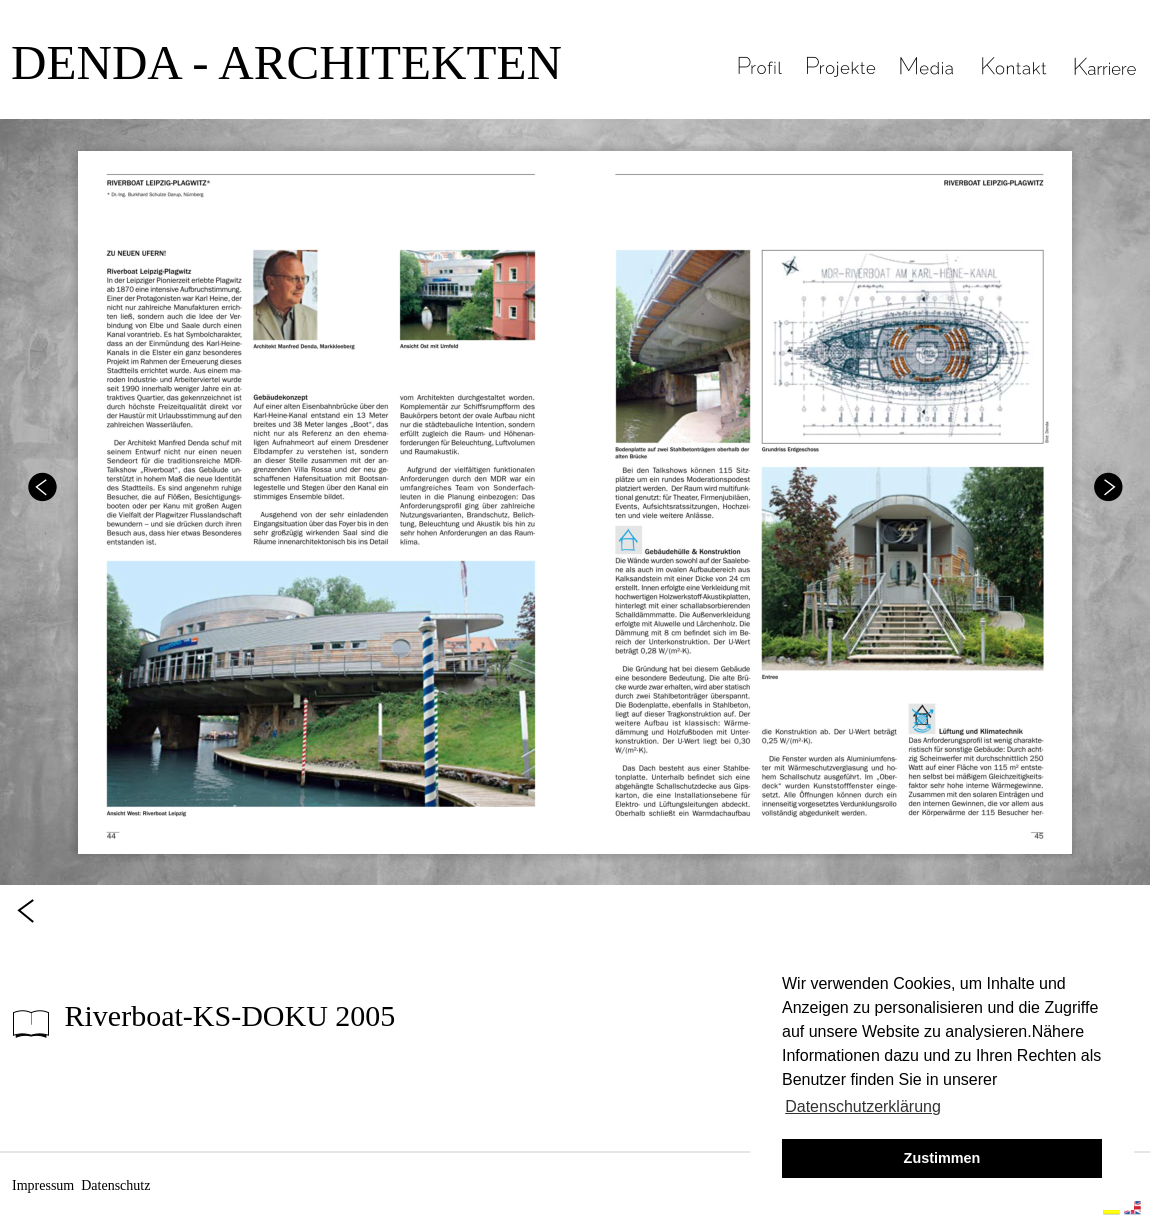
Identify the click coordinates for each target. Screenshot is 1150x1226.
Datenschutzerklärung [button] (863, 1106)
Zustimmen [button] (942, 1158)
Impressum (43, 1185)
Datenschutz (115, 1185)
